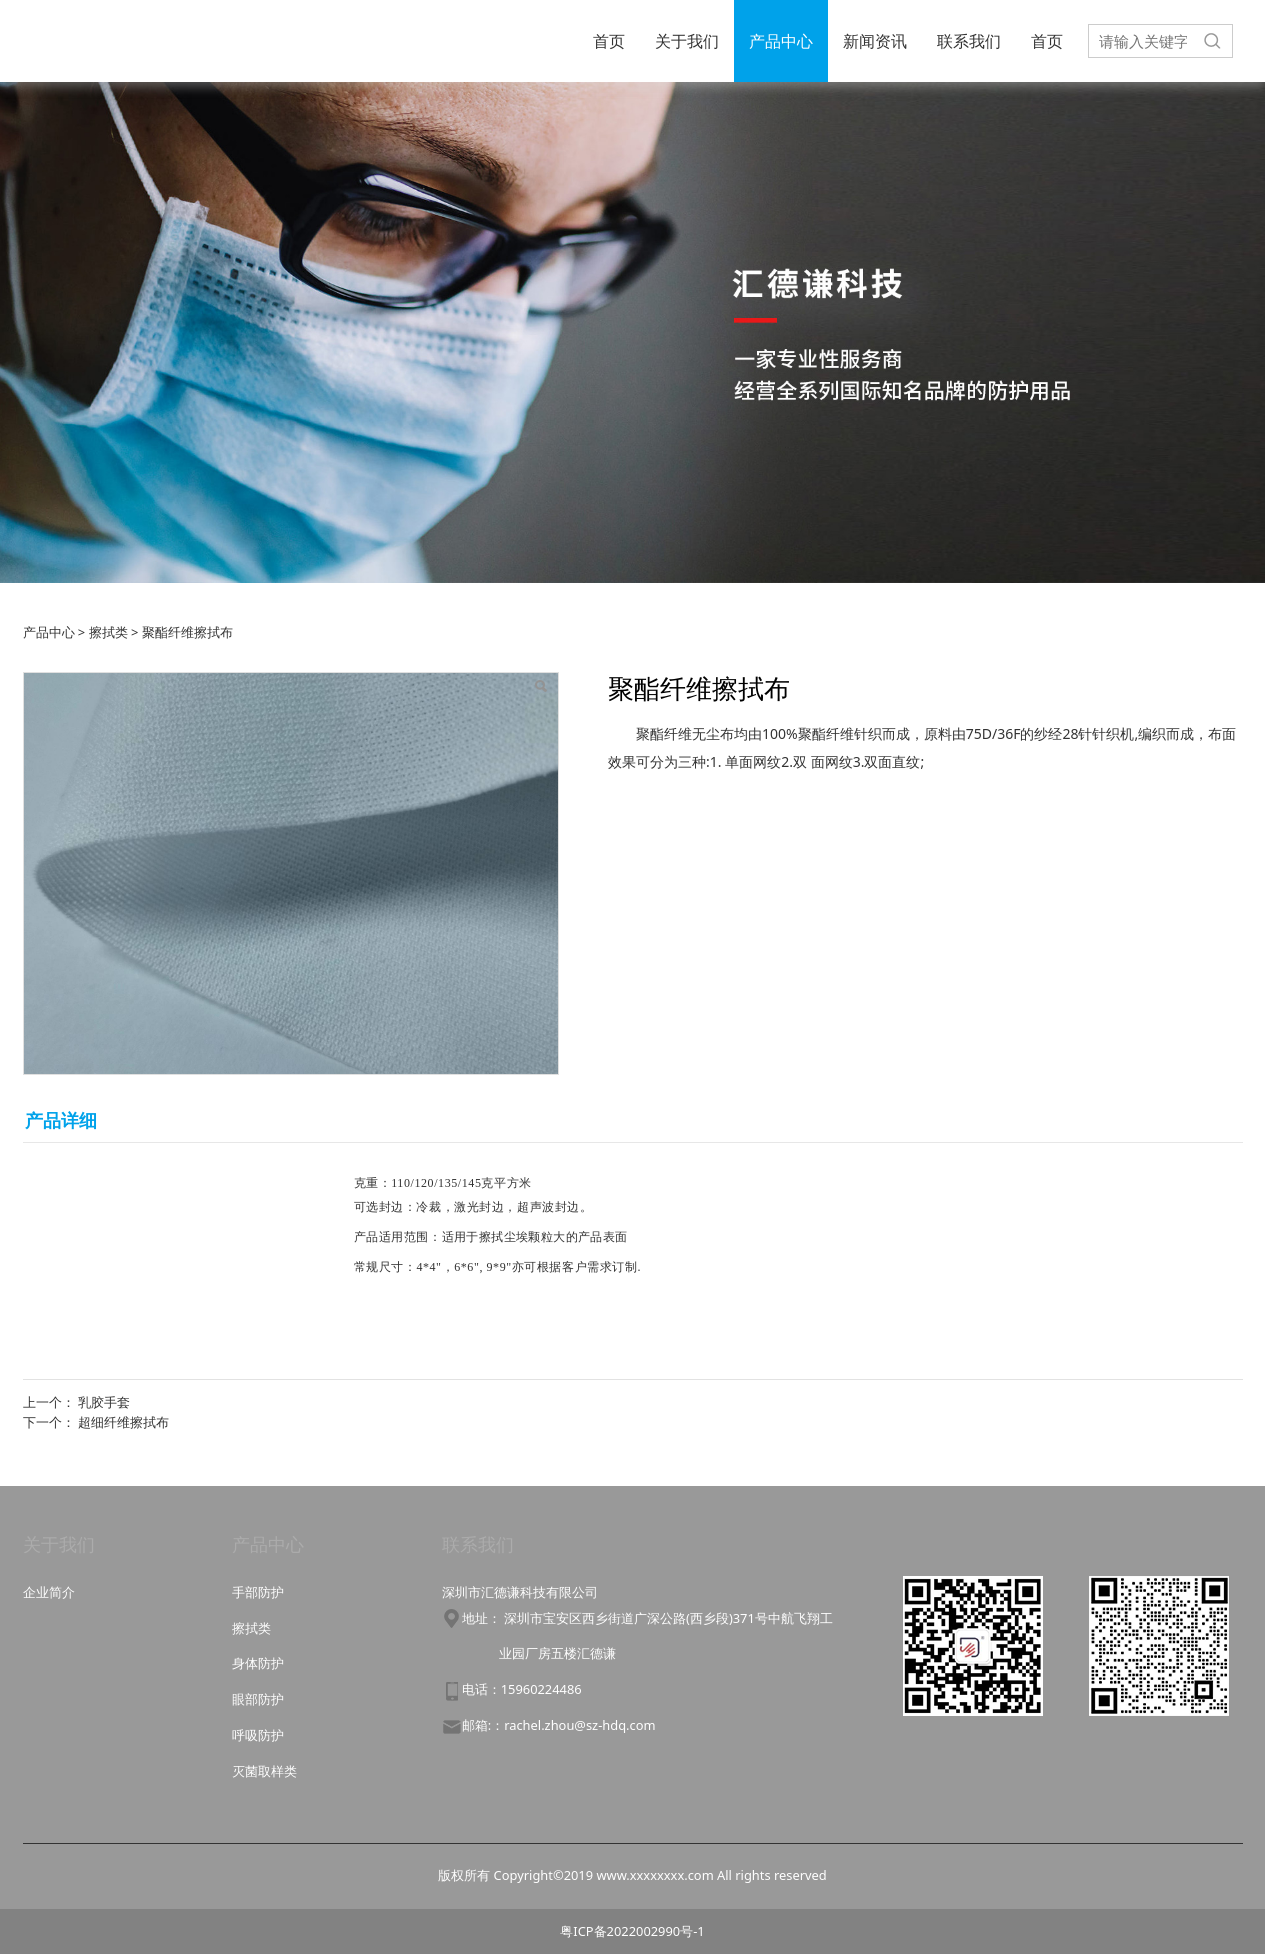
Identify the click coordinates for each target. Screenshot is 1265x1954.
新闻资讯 (875, 41)
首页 (609, 41)
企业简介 (49, 1592)
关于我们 (687, 41)
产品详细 (61, 1120)
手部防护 (258, 1592)
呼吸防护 (258, 1735)
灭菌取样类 (264, 1771)
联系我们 (969, 41)
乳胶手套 (104, 1402)
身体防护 (258, 1663)
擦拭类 (108, 632)
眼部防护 (258, 1699)
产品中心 (781, 41)
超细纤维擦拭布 (123, 1422)
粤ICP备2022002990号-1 (632, 1931)
